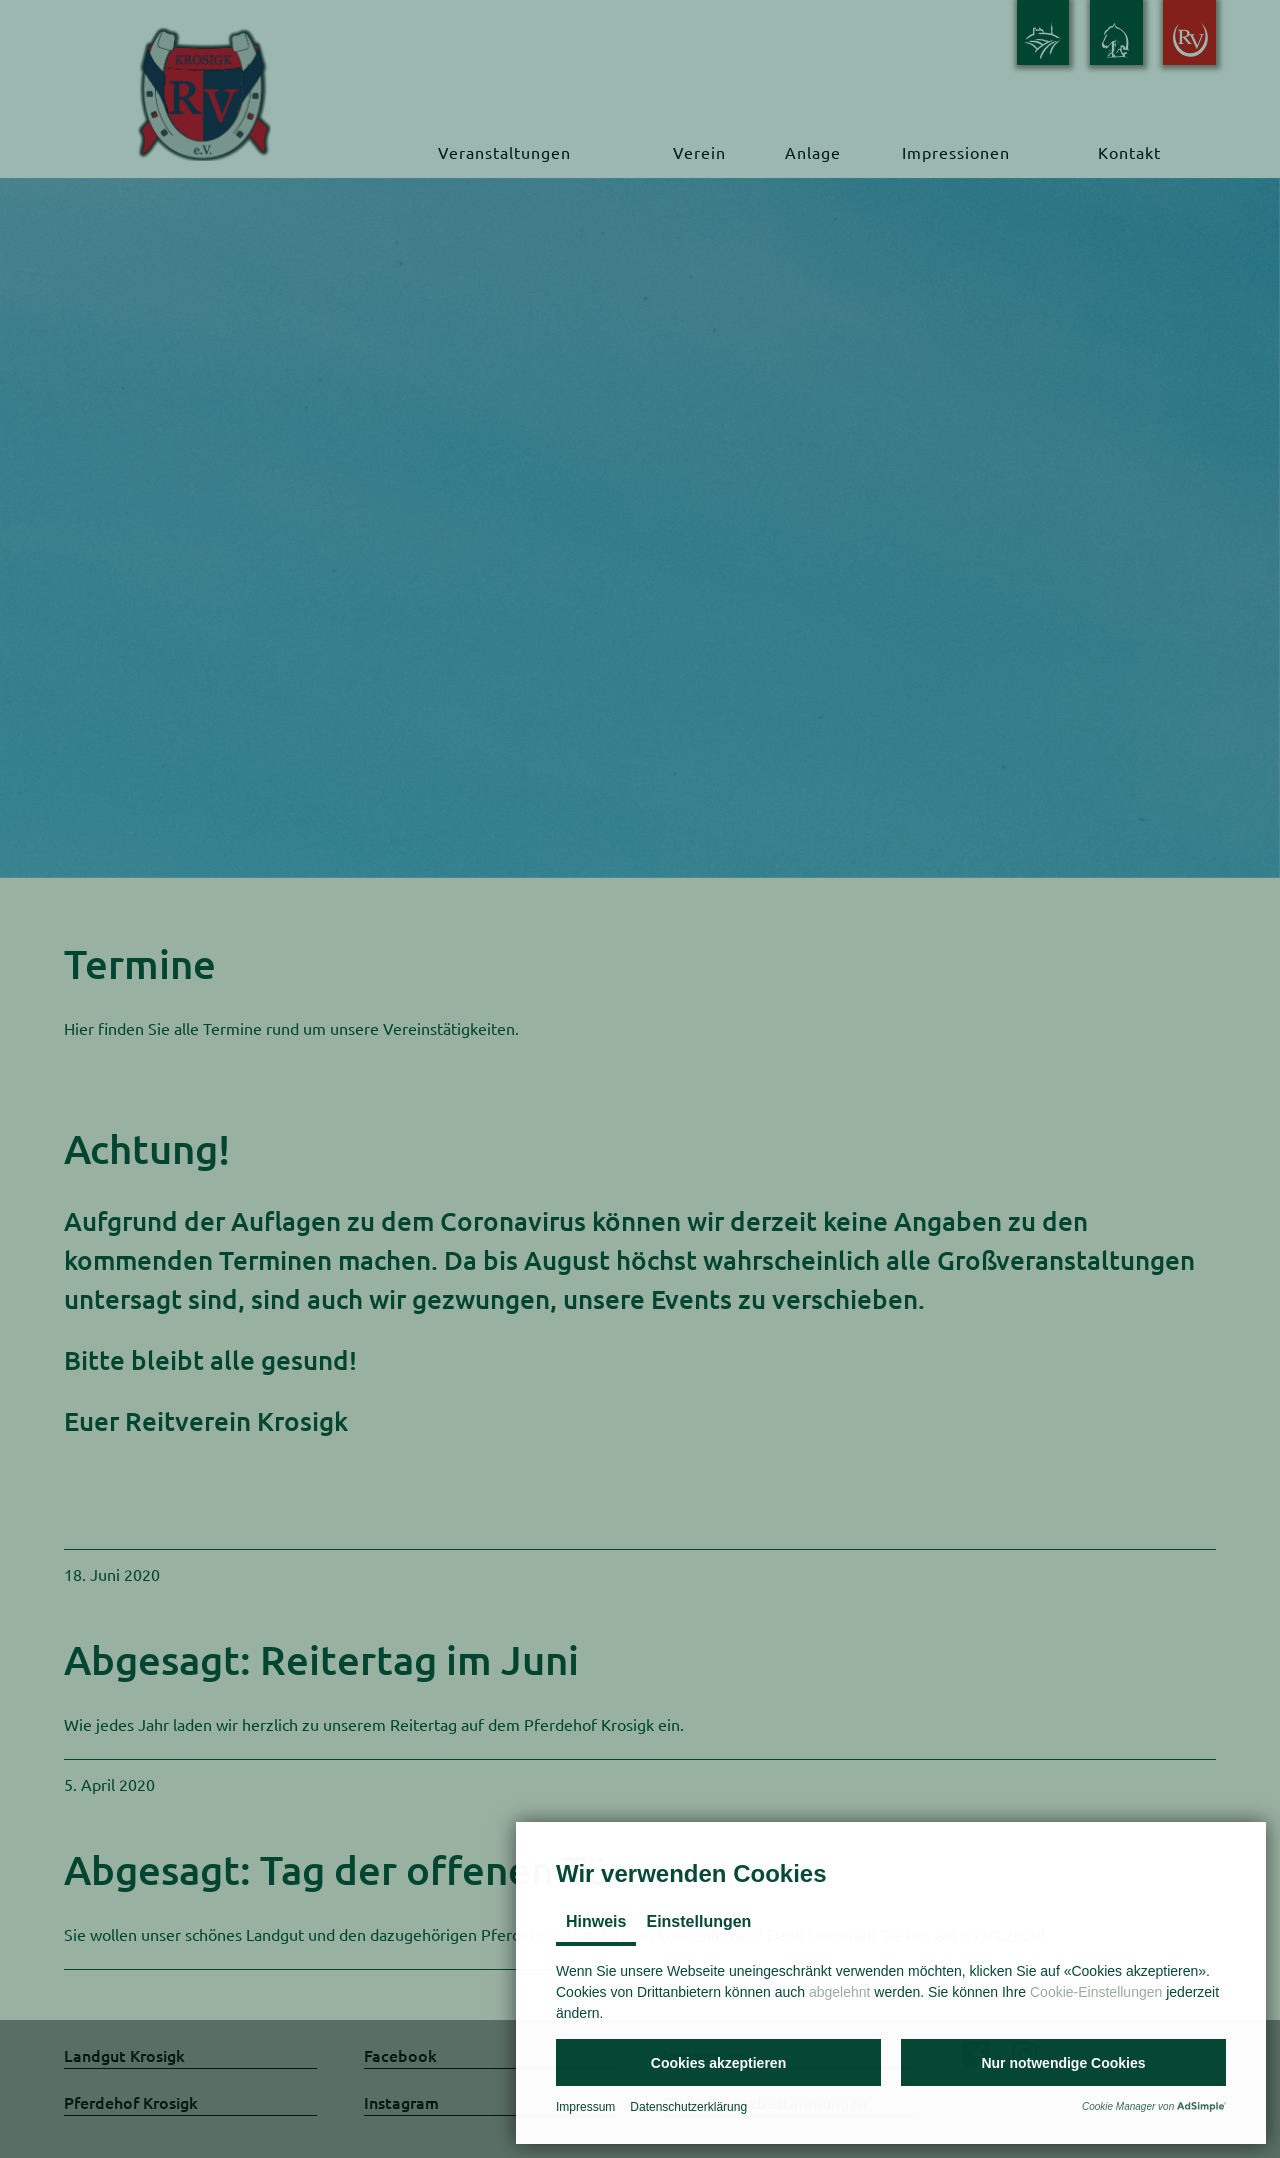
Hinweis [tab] (596, 1921)
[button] (718, 2062)
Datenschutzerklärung (688, 2107)
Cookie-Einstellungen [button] (1096, 1992)
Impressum (585, 2107)
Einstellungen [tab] (698, 1921)
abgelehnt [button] (840, 1992)
